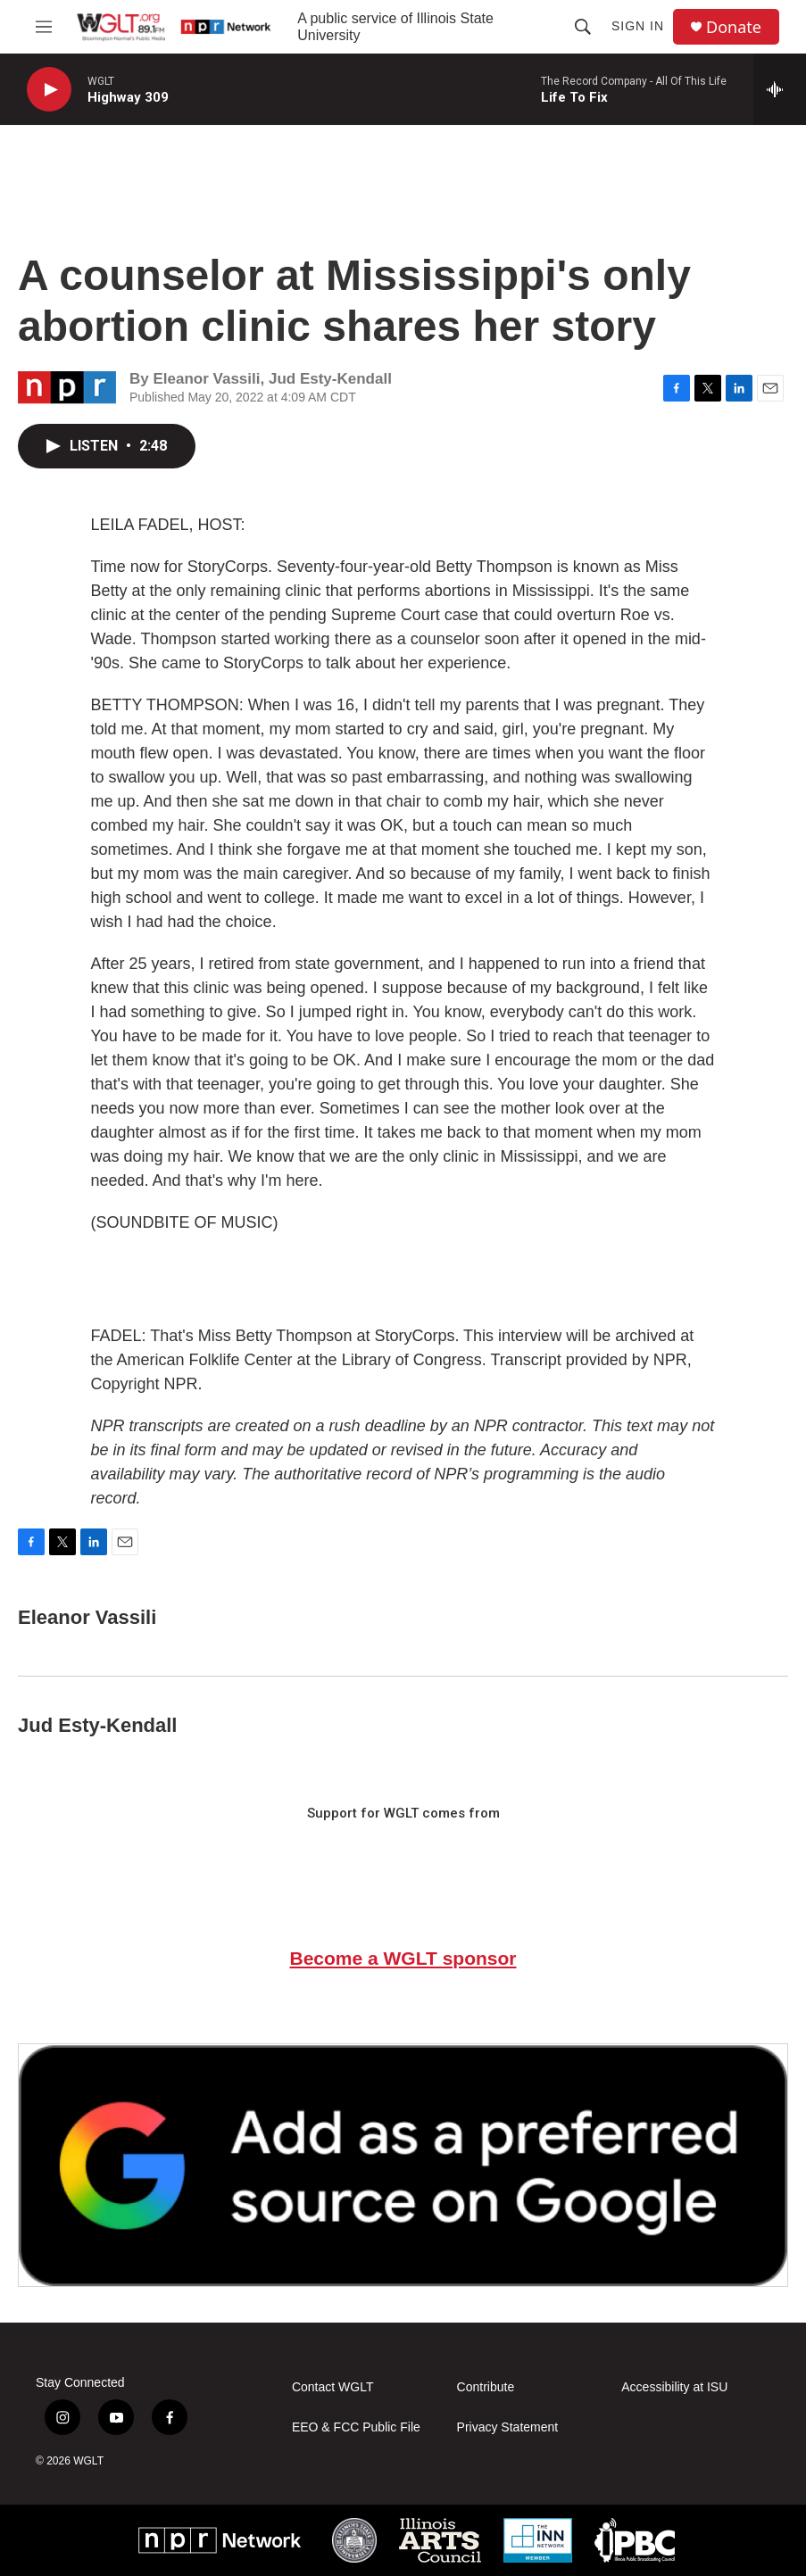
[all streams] (779, 89)
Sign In (637, 26)
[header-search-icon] (583, 27)
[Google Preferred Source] (403, 2165)
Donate (733, 27)
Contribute (486, 2387)
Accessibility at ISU (674, 2387)
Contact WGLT (333, 2387)
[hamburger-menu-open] (44, 27)
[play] (49, 89)
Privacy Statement (508, 2427)
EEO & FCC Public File (356, 2427)
